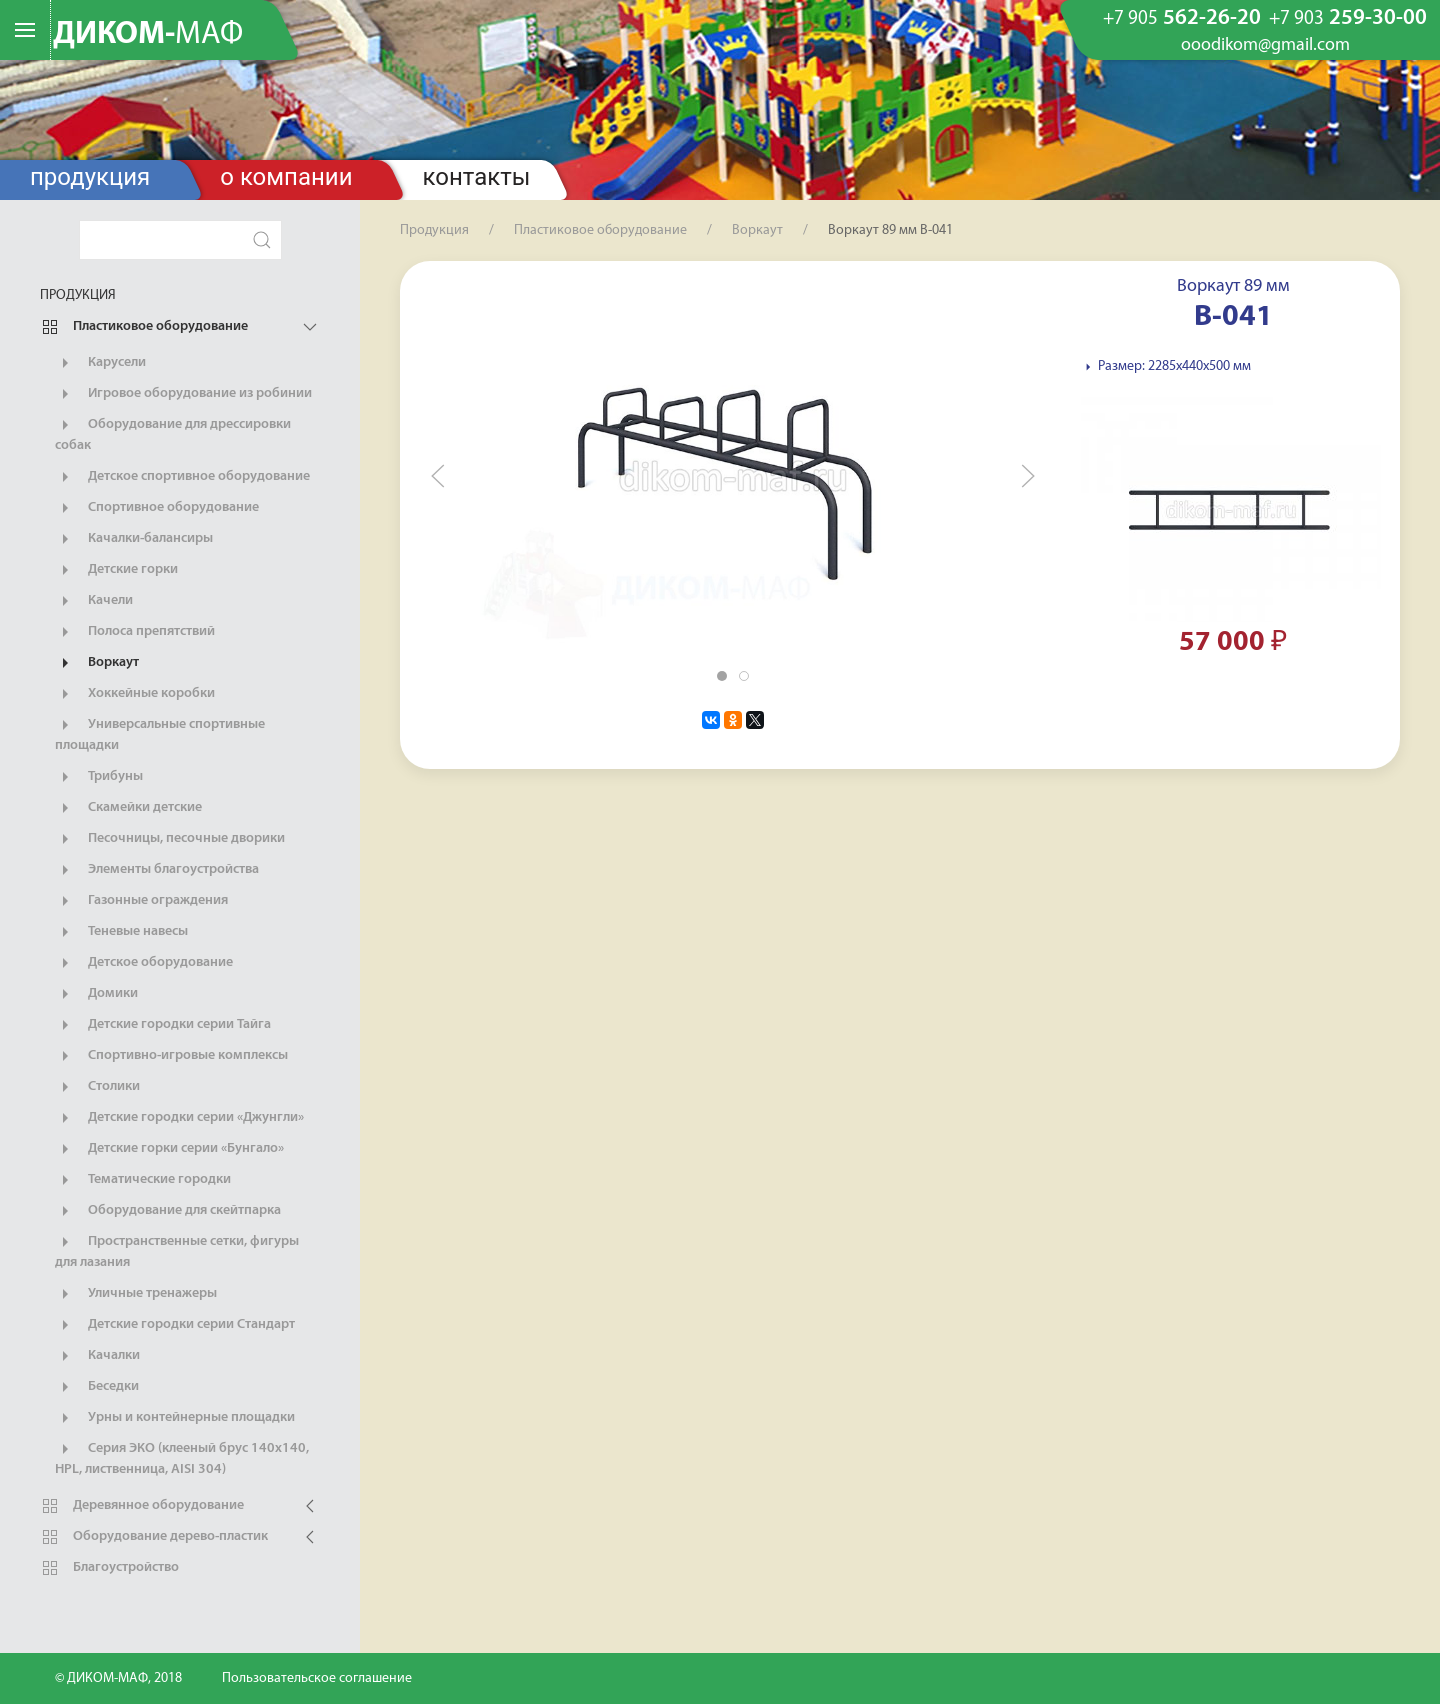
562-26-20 (1182, 19)
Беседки (97, 1387)
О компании (286, 177)
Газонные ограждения (141, 901)
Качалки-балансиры (134, 539)
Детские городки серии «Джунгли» (179, 1118)
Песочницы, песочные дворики (170, 839)
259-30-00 (1348, 19)
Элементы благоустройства (157, 870)
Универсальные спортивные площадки (160, 734)
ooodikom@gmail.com (1265, 46)
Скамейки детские (128, 808)
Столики (97, 1087)
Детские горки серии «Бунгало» (169, 1149)
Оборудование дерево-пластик (154, 1537)
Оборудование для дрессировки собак (173, 434)
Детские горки (116, 570)
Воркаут (97, 663)
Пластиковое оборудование (144, 327)
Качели (94, 601)
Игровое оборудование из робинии (183, 394)
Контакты (477, 177)
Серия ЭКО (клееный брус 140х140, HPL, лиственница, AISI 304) (182, 1458)
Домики (96, 994)
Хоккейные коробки (135, 694)
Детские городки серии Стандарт (175, 1325)
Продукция (90, 177)
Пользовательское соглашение (317, 1678)
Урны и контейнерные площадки (175, 1418)
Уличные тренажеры (136, 1294)
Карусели (100, 363)
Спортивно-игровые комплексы (171, 1056)
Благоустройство (109, 1568)
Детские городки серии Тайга (163, 1025)
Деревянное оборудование (142, 1506)
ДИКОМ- (148, 35)
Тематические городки (143, 1180)
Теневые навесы (121, 932)
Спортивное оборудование (157, 508)
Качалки (97, 1356)
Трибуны (99, 777)
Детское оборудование (144, 963)
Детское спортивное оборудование (182, 477)
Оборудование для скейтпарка (168, 1211)
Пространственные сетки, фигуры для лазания (177, 1251)
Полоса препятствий (135, 632)
